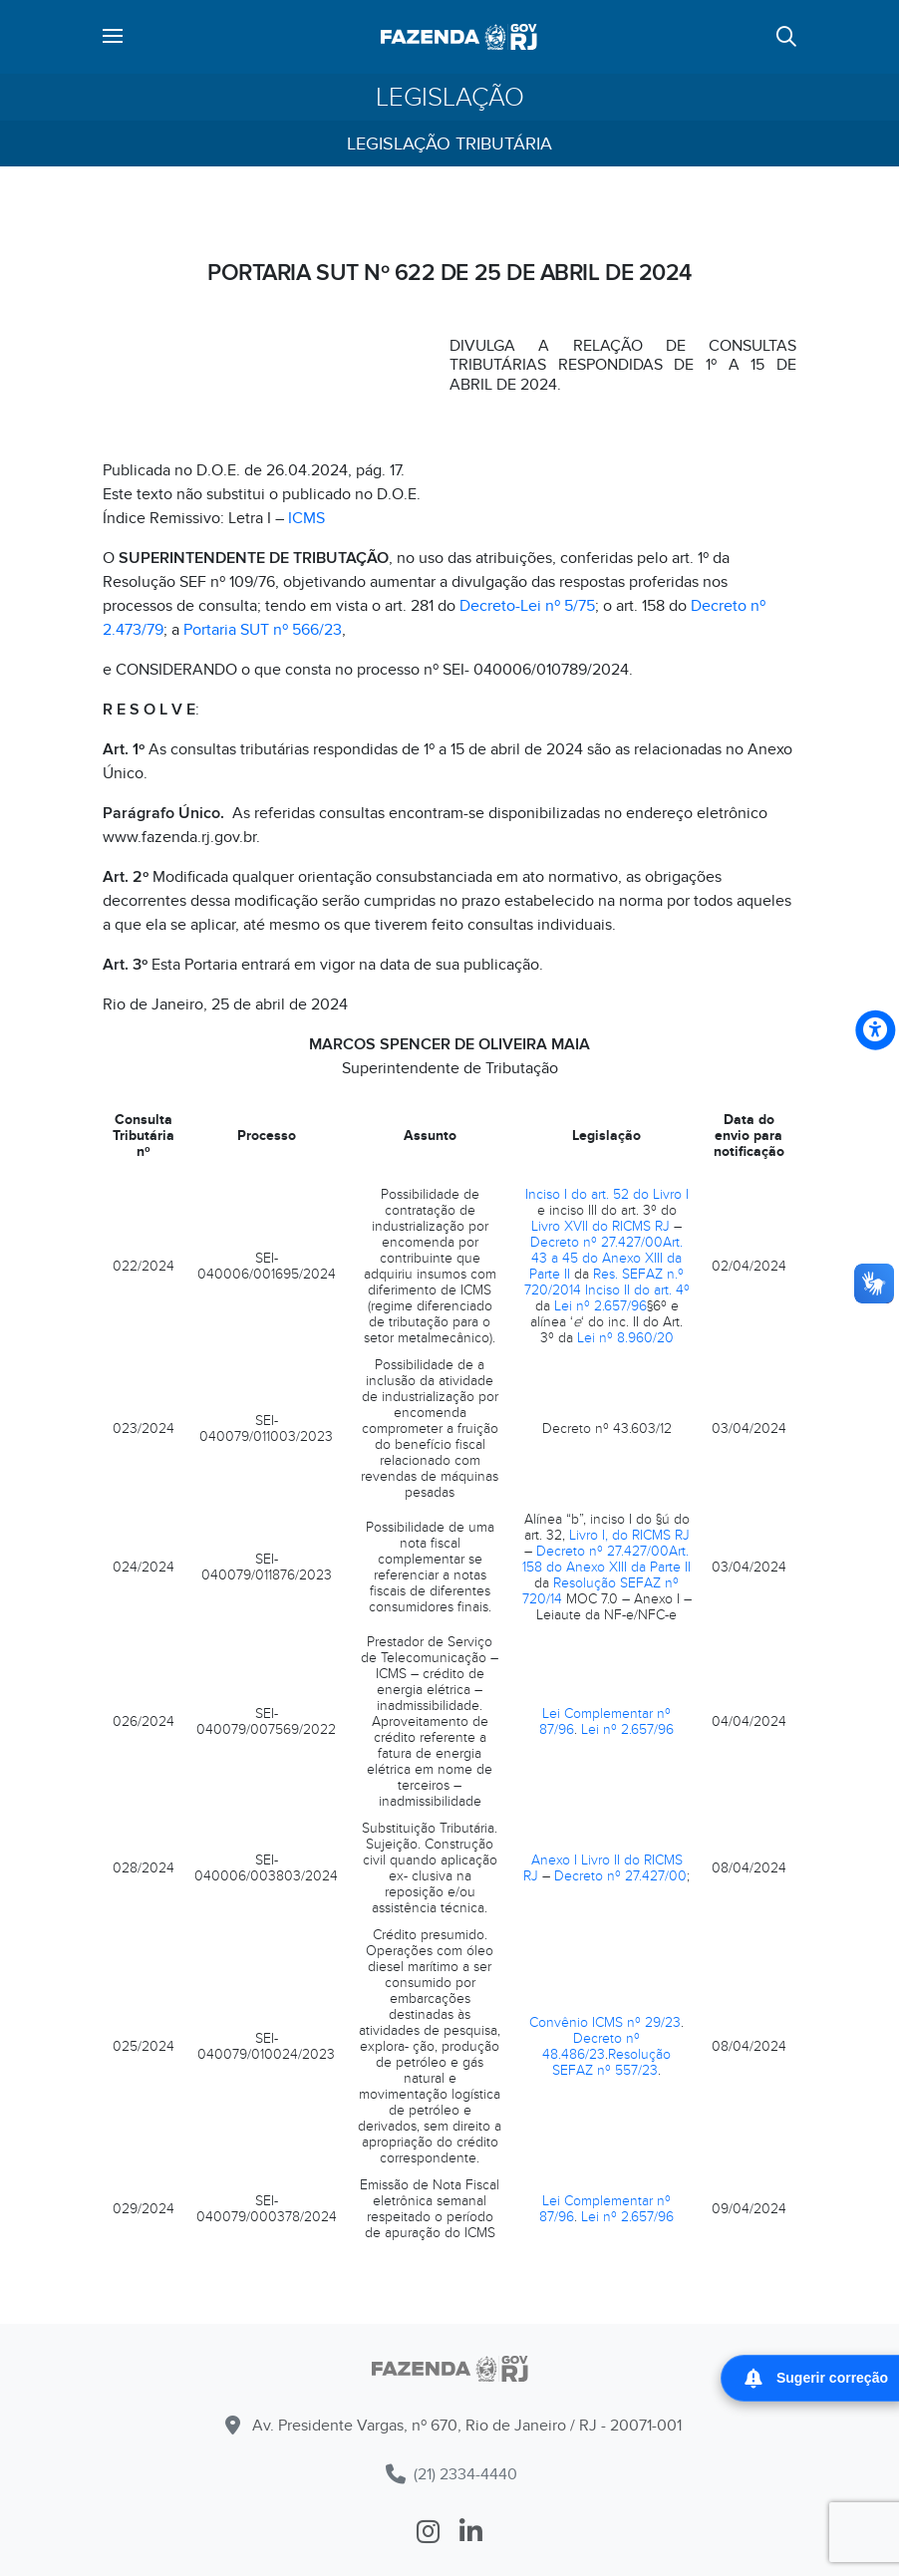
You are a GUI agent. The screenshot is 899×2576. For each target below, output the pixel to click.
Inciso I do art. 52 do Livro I (607, 1194)
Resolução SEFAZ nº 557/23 (611, 2062)
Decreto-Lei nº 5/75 (527, 606)
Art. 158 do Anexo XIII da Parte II (606, 1559)
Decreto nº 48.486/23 (591, 2046)
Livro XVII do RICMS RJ (600, 1226)
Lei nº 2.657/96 (600, 1305)
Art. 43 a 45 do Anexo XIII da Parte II (606, 1258)
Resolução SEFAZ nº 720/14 (601, 1590)
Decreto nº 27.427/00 (596, 1242)
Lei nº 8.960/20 (625, 1337)
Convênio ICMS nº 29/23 (605, 2022)
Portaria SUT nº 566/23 (262, 630)
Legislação (450, 97)
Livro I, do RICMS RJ (629, 1535)
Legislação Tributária (449, 144)
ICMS (308, 518)
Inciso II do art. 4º (637, 1290)
